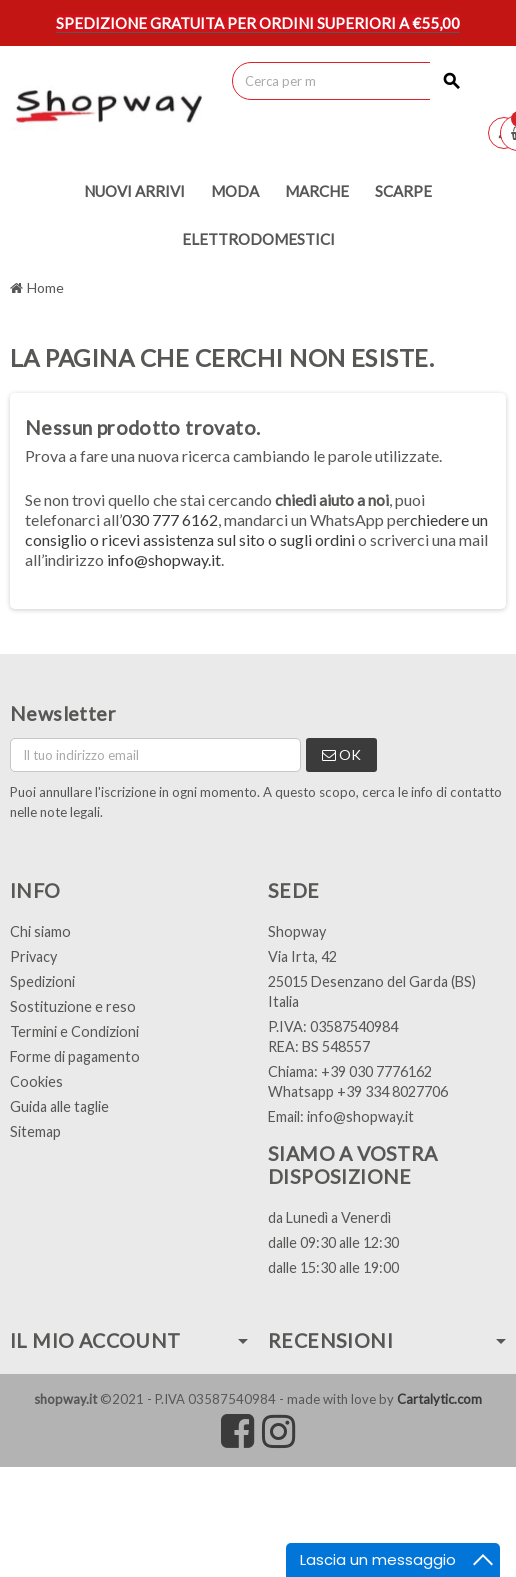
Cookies (36, 1081)
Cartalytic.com (439, 1399)
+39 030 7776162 (376, 1071)
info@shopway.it (164, 559)
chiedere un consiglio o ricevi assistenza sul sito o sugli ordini (256, 529)
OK (341, 754)
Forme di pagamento (75, 1056)
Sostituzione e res (68, 1006)
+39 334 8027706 (392, 1091)
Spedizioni (42, 981)
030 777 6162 (170, 519)
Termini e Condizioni (74, 1031)
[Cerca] (352, 81)
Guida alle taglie (59, 1106)
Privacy (33, 956)
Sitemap (35, 1131)
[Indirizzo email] (155, 755)
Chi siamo (40, 931)
